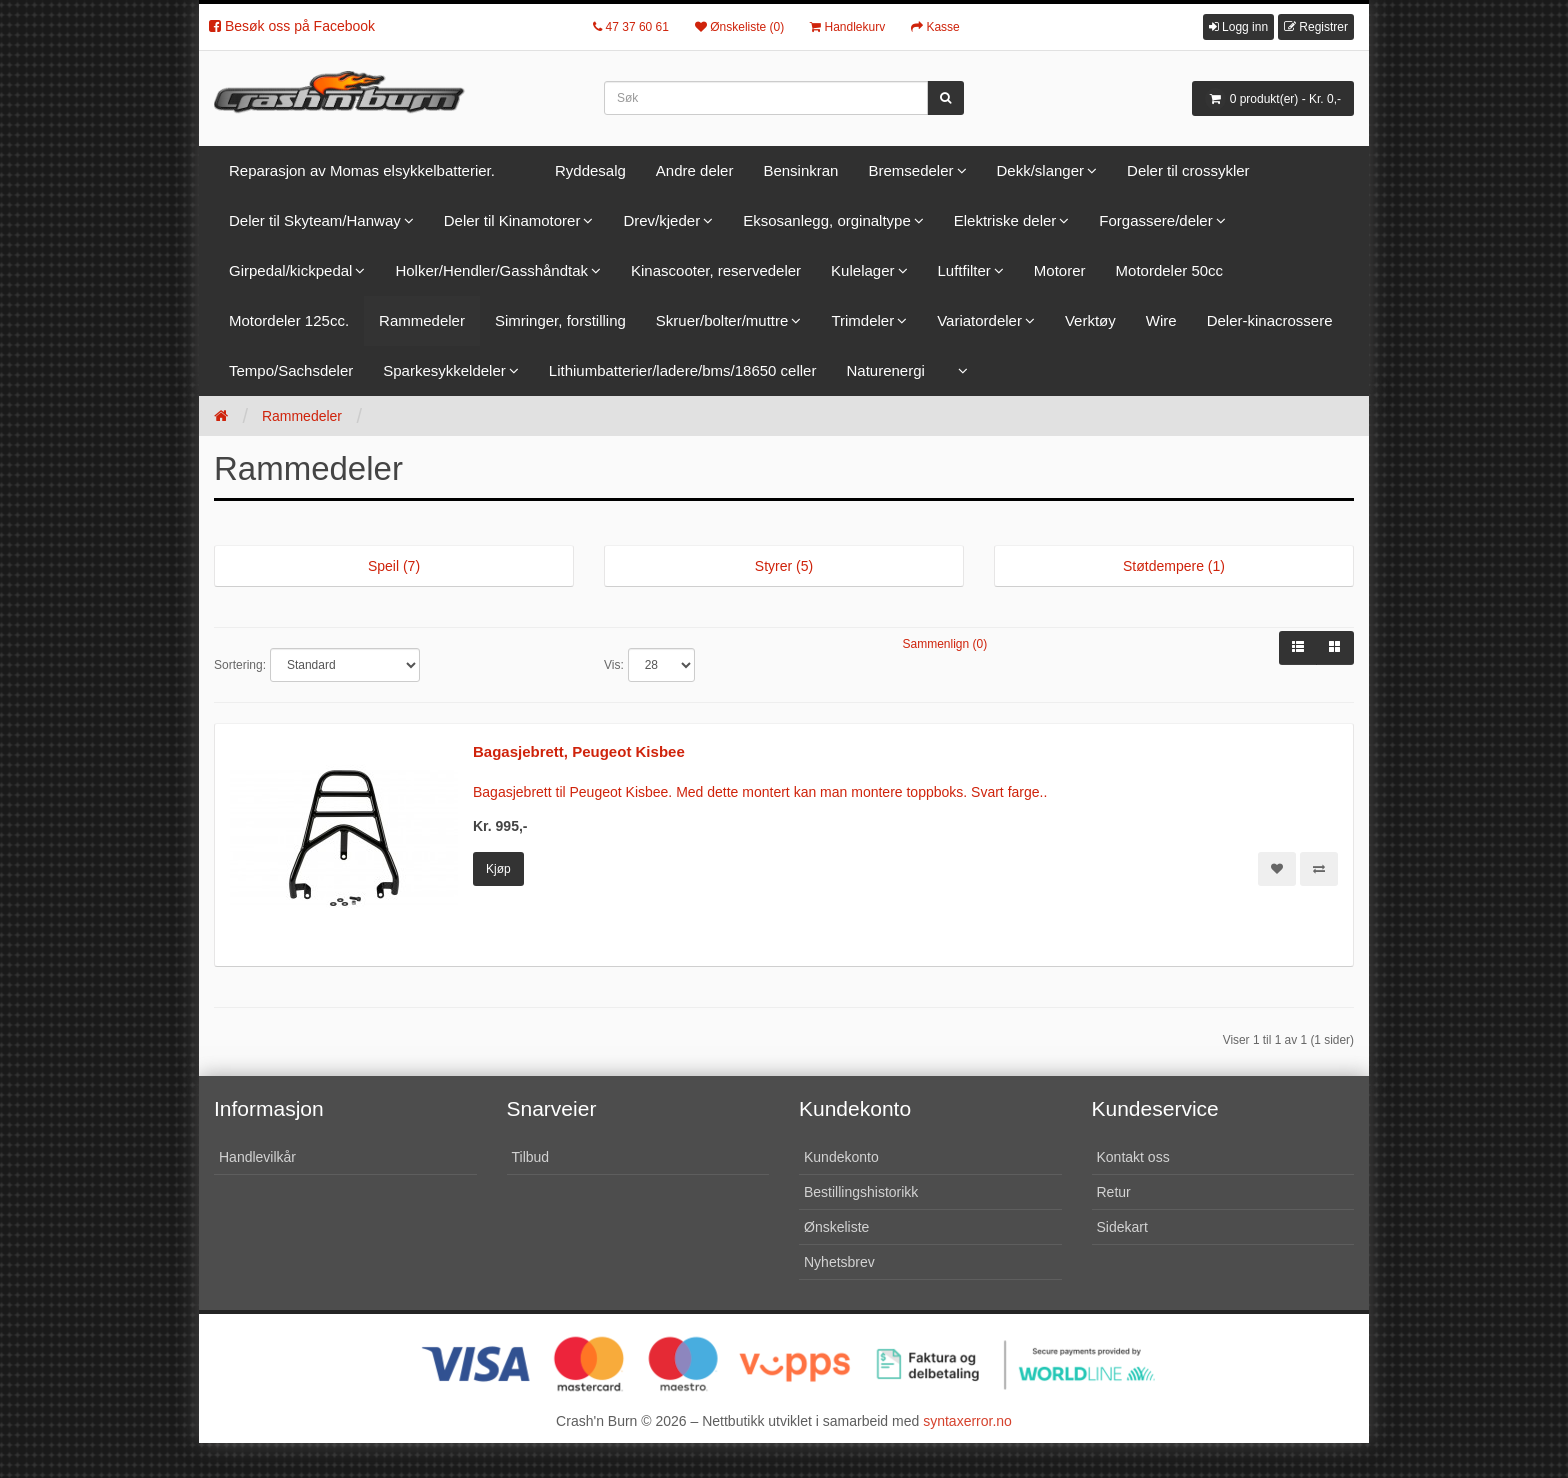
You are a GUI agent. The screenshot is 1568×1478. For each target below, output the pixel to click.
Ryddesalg (590, 170)
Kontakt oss (1133, 1157)
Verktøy (1090, 320)
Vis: (614, 665)
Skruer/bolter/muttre (722, 320)
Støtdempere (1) (1174, 566)
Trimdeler (862, 320)
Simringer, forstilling (560, 320)
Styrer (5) (784, 566)
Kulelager (862, 270)
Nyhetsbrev (839, 1262)
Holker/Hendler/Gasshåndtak (491, 270)
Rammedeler (422, 320)
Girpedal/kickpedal (290, 270)
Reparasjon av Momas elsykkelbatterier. (362, 170)
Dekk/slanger (1041, 170)
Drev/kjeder (661, 220)
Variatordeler (979, 320)
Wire (1161, 320)
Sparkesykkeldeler (444, 370)
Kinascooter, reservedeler (716, 270)
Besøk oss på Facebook (292, 26)
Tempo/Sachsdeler (291, 370)
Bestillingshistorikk (861, 1192)
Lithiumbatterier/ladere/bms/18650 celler (683, 370)
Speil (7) (394, 566)
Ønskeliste (836, 1227)
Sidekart (1122, 1227)
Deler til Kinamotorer (512, 220)
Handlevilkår (257, 1157)
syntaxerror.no (967, 1421)
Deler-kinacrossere (1270, 320)
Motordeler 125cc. (289, 320)
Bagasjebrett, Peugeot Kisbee (579, 751)
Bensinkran (800, 170)
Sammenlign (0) (945, 644)
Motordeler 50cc (1170, 270)
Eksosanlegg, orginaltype (827, 220)
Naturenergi (885, 370)
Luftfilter (964, 270)
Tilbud (531, 1157)
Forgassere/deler (1155, 220)
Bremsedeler (910, 170)
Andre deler (695, 170)
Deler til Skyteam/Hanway (315, 220)
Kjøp (498, 869)
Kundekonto (841, 1157)
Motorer (1060, 270)
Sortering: (240, 665)
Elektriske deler (1005, 220)
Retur (1114, 1192)
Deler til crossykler (1188, 170)
